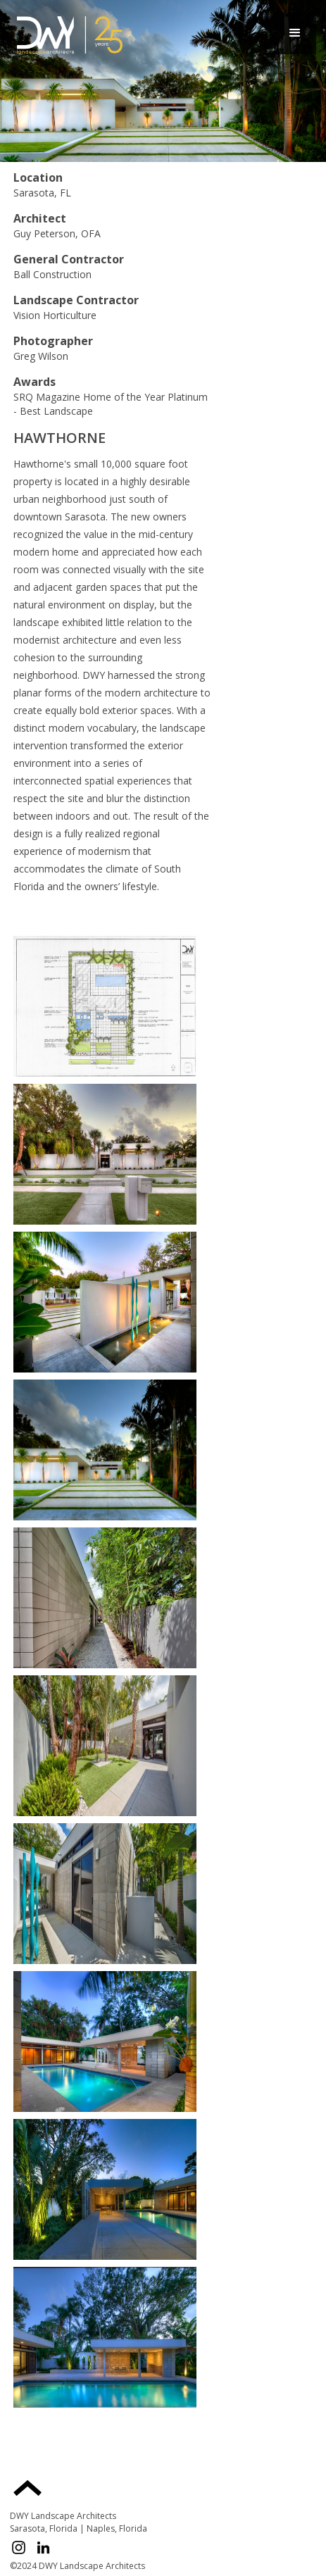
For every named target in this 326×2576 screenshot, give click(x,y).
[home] (66, 32)
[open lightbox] (104, 1006)
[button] (295, 33)
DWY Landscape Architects (63, 2516)
